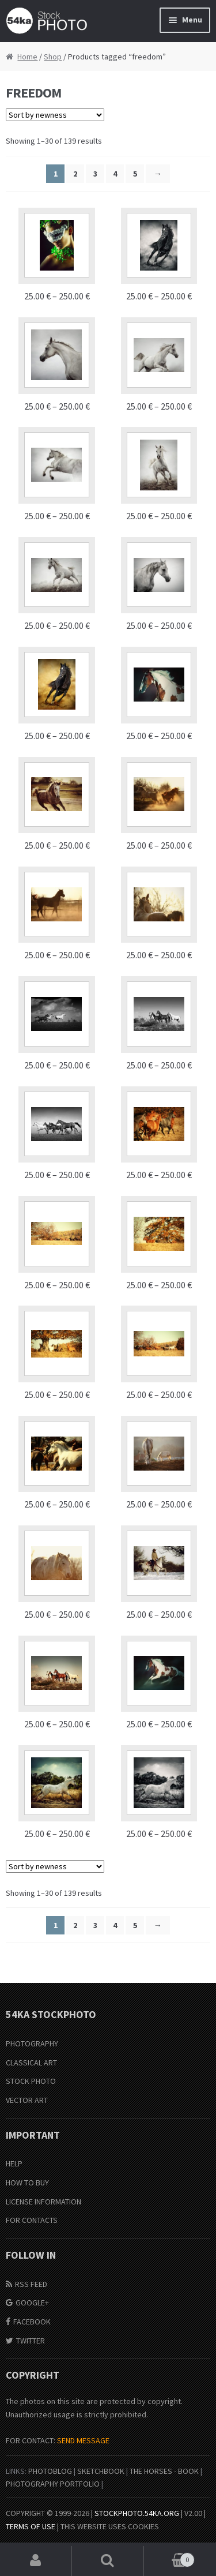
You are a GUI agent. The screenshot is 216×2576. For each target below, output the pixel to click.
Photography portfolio (53, 2483)
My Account (36, 2561)
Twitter (30, 2340)
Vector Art (27, 2100)
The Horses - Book (164, 2471)
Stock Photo (31, 2081)
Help (14, 2163)
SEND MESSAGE (83, 2440)
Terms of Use (30, 2526)
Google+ (32, 2302)
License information (43, 2201)
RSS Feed (31, 2284)
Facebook (32, 2321)
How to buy (27, 2182)
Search (108, 2561)
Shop (53, 56)
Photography (32, 2043)
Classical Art (31, 2062)
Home (27, 56)
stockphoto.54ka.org (136, 2513)
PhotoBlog (50, 2471)
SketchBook (100, 2471)
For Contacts (32, 2220)
